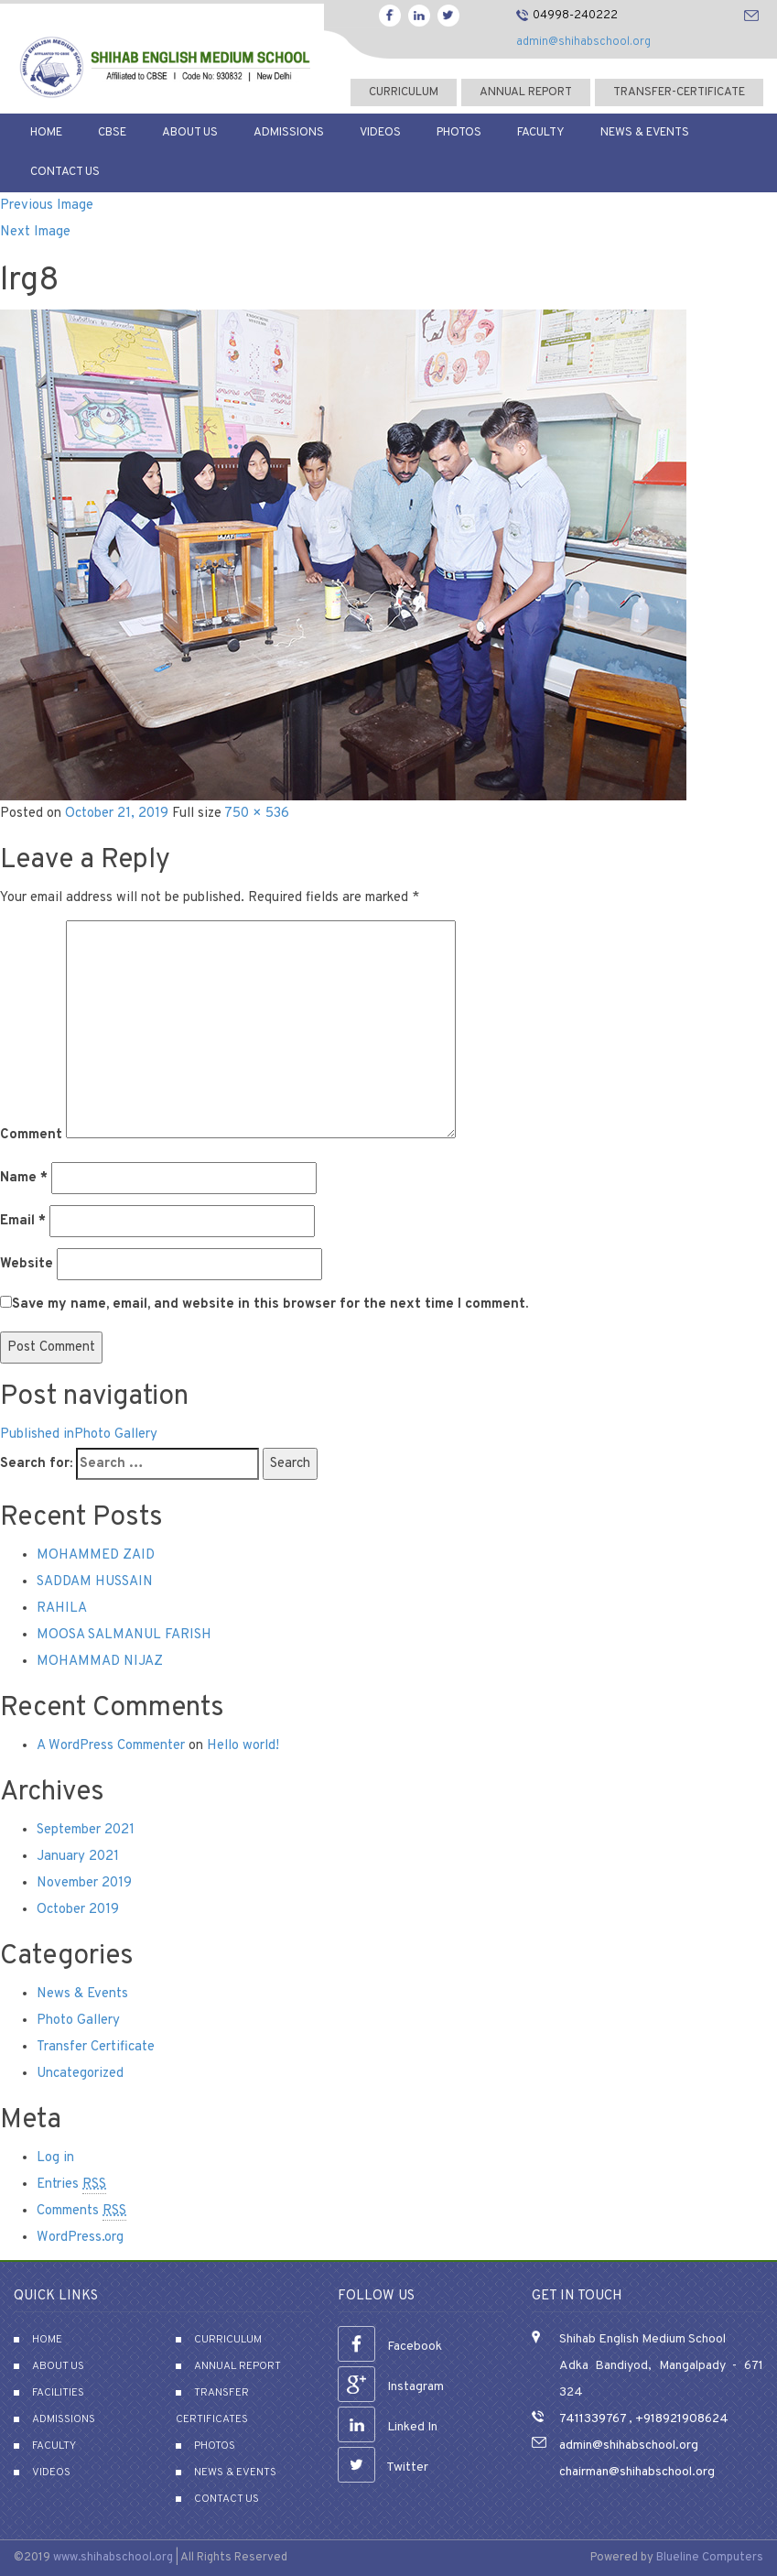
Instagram (391, 2387)
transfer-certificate (679, 92)
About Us (190, 132)
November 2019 (84, 1883)
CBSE (112, 132)
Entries (71, 2185)
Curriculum (228, 2339)
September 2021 (86, 1830)
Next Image (35, 232)
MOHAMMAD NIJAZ (100, 1661)
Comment (31, 1135)
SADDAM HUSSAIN (95, 1582)
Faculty (541, 132)
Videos (380, 132)
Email (23, 1221)
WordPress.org (80, 2237)
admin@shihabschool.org (583, 42)
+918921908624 (680, 2419)
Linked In (387, 2427)
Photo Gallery (78, 2020)
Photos (459, 132)
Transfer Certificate (96, 2047)
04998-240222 (575, 15)
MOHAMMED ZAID (96, 1555)
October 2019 (78, 1909)
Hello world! (243, 1746)
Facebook (390, 2346)
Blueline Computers (709, 2557)
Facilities (58, 2393)
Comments (81, 2211)
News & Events (644, 132)
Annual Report (526, 92)
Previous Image (46, 205)
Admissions (289, 132)
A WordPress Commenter (111, 1746)
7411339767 (592, 2419)
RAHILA (62, 1608)
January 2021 (78, 1856)
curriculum (403, 92)
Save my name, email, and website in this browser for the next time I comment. (270, 1304)
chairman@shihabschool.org (637, 2472)
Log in (55, 2158)
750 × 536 (256, 813)
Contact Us (65, 172)
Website (26, 1264)
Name (24, 1178)
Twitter (383, 2467)
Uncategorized (80, 2073)
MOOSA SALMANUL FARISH (124, 1635)
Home (46, 132)
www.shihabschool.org (113, 2557)
